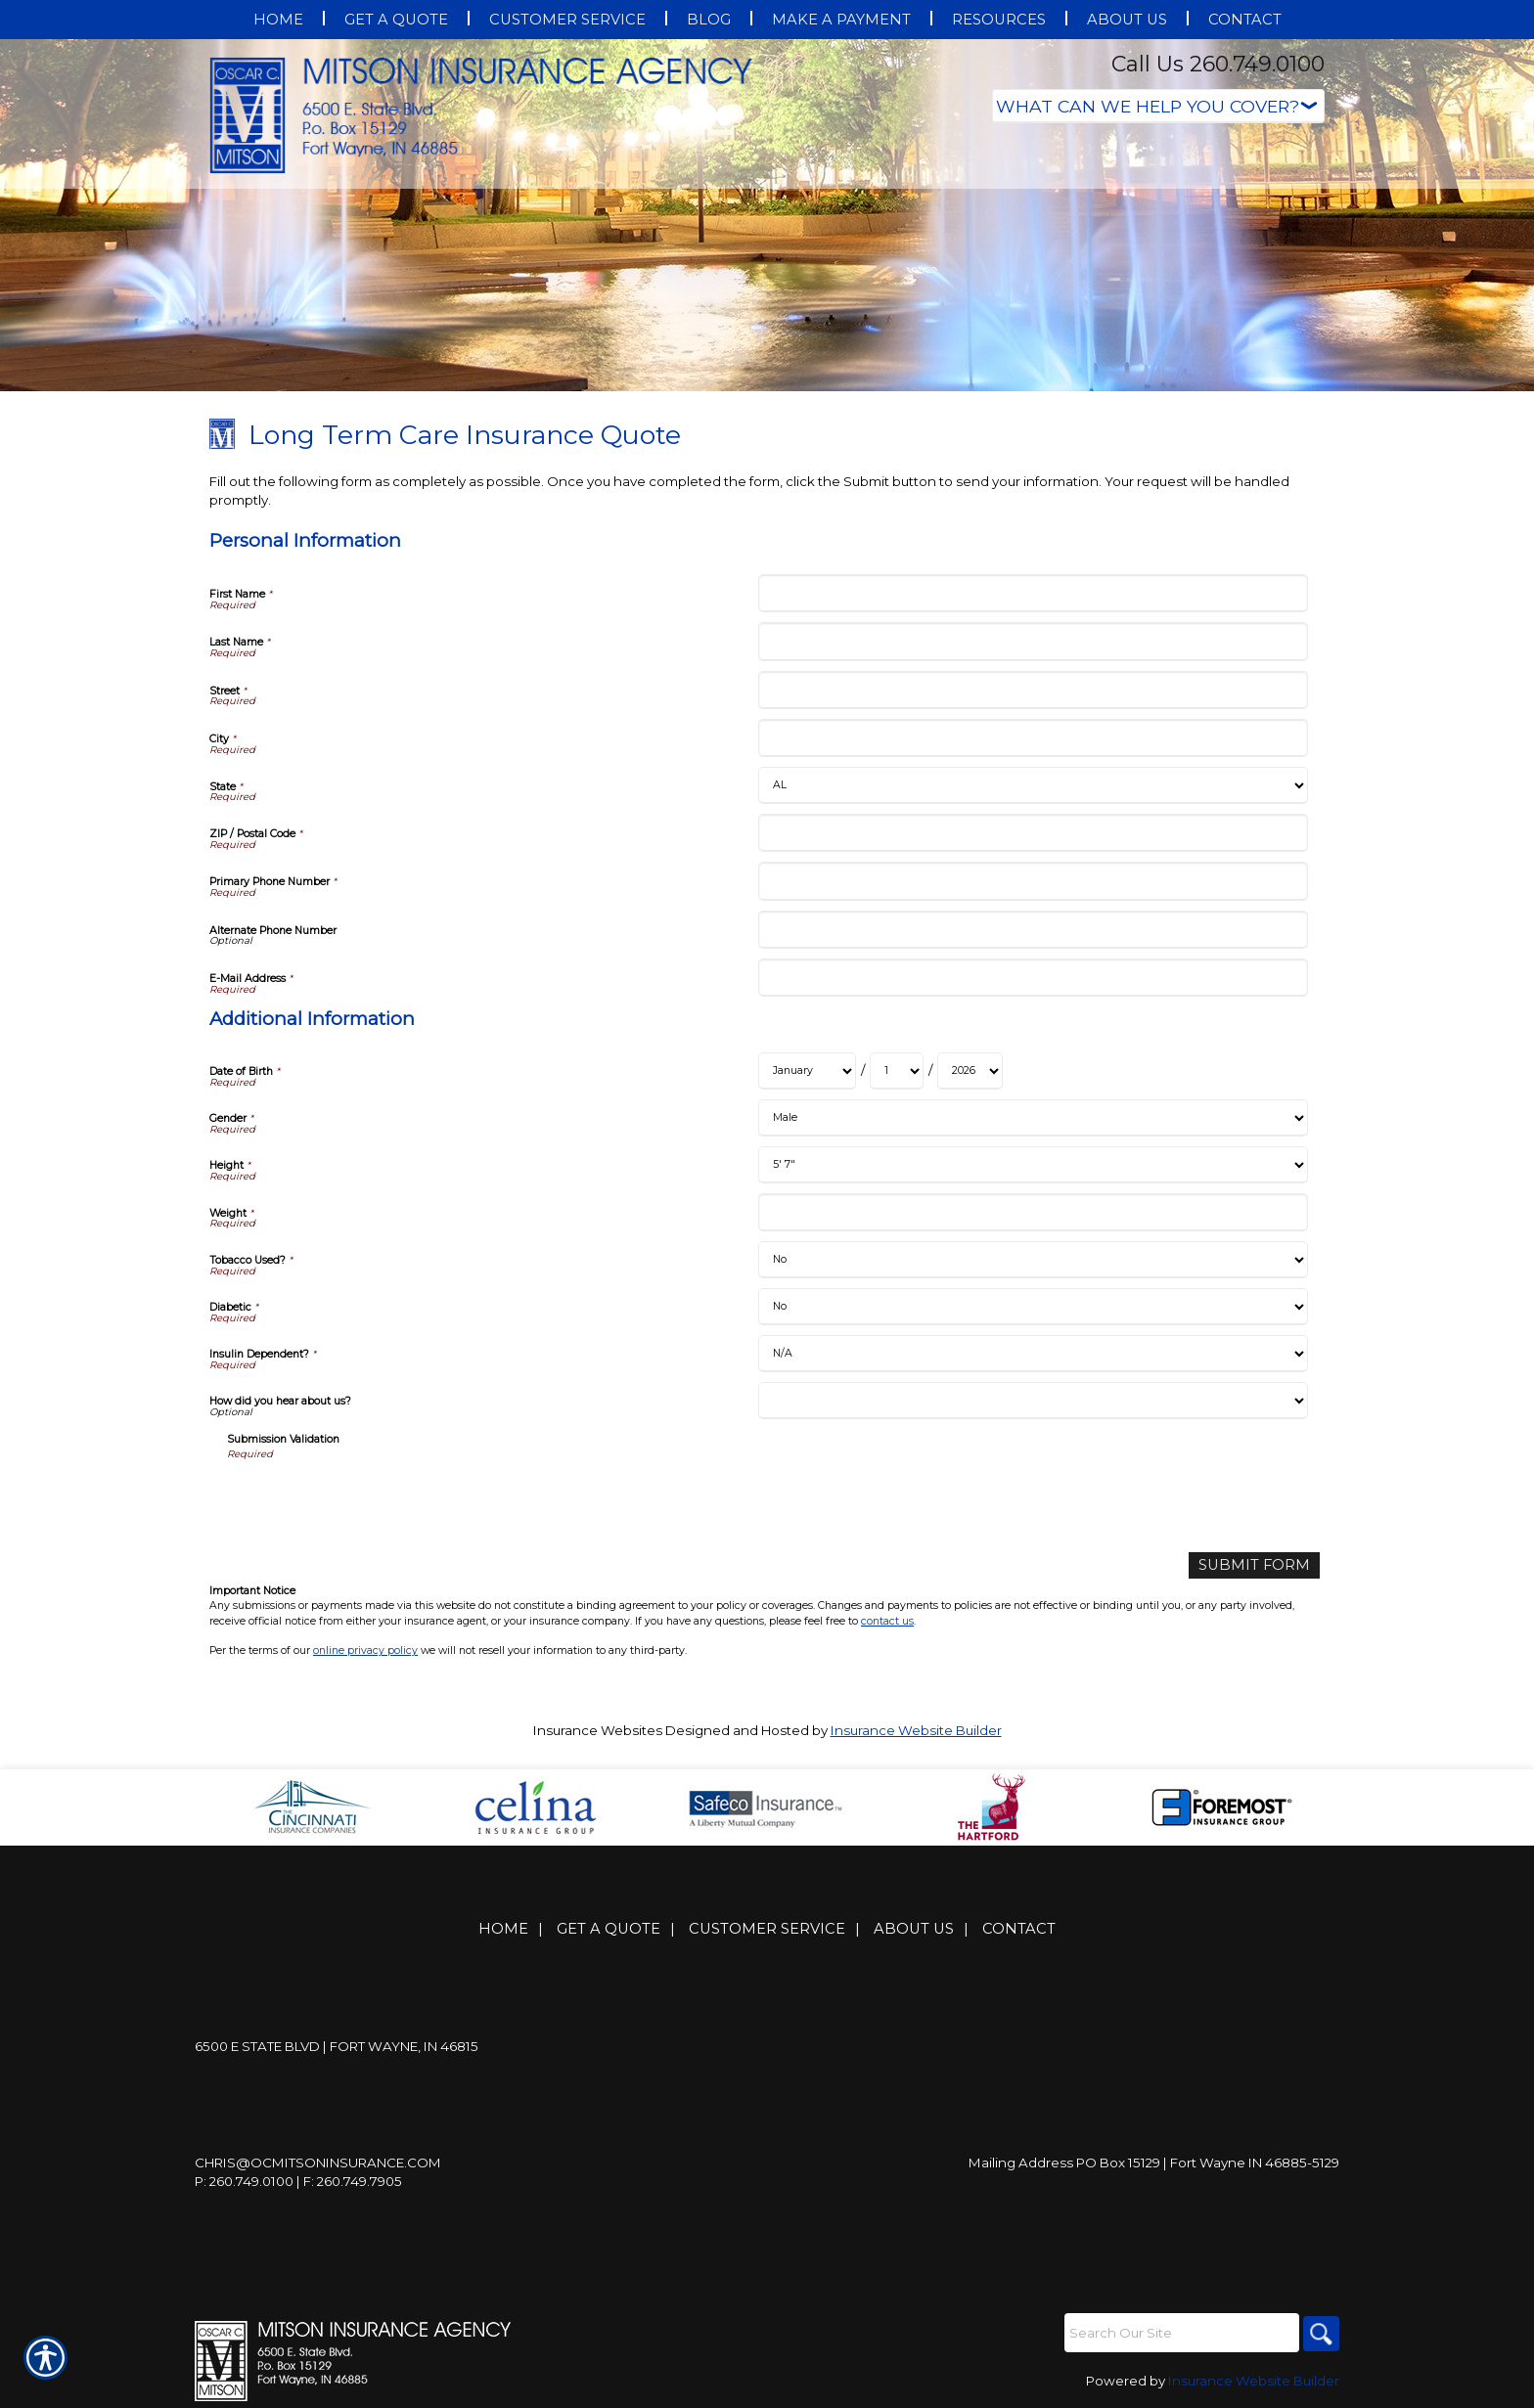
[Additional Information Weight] (1032, 1212)
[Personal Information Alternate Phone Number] (1032, 930)
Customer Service (767, 1928)
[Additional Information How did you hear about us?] (1032, 1400)
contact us (887, 1619)
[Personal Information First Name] (1032, 593)
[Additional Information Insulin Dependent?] (1032, 1353)
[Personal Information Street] (1032, 690)
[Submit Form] (1262, 1564)
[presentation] (375, 1499)
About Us (914, 1928)
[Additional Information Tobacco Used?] (1032, 1259)
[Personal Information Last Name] (1032, 641)
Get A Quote (608, 1928)
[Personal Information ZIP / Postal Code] (1032, 833)
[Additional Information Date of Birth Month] (807, 1071)
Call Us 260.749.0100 (1218, 64)
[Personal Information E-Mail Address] (1032, 978)
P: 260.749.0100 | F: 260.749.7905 (298, 2180)
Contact (1019, 1928)
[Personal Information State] (1032, 785)
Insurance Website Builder (916, 1728)
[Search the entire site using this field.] (1177, 2331)
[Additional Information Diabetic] (1032, 1306)
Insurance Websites (597, 1728)
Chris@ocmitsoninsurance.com (318, 2161)
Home (503, 1928)
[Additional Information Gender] (1032, 1118)
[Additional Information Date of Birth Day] (897, 1071)
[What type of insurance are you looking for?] (1158, 106)
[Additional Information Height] (1032, 1164)
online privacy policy (365, 1648)
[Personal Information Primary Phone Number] (1032, 881)
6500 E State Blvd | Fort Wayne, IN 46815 (336, 2045)
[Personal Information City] (1032, 738)
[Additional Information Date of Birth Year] (970, 1071)
